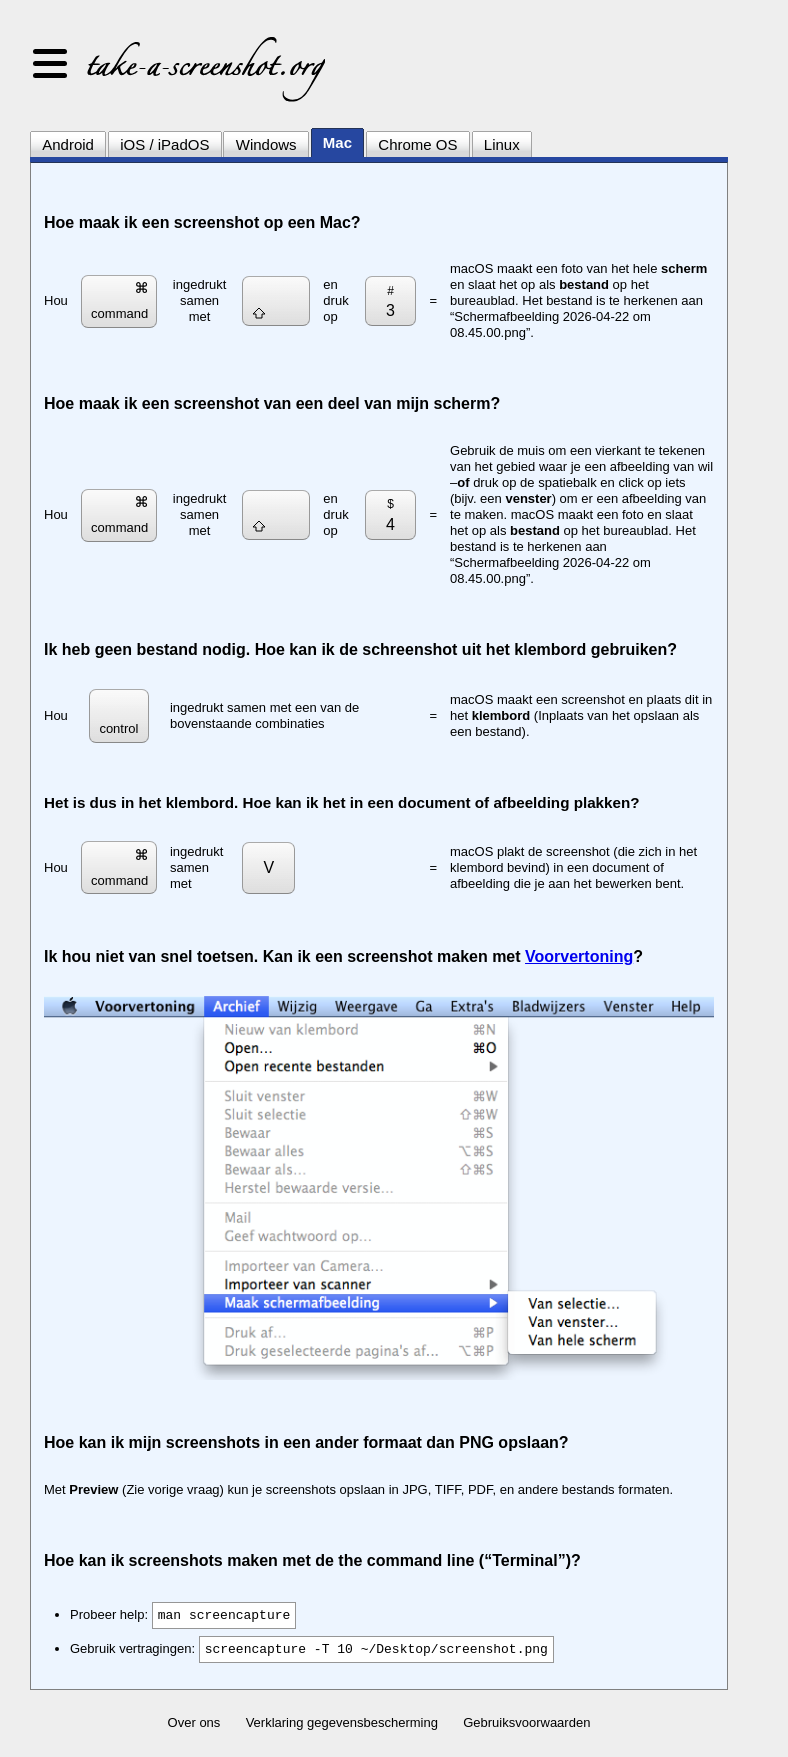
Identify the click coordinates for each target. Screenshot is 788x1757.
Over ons (194, 1722)
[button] (50, 65)
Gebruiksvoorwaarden (526, 1722)
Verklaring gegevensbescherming (342, 1722)
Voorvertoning (579, 956)
